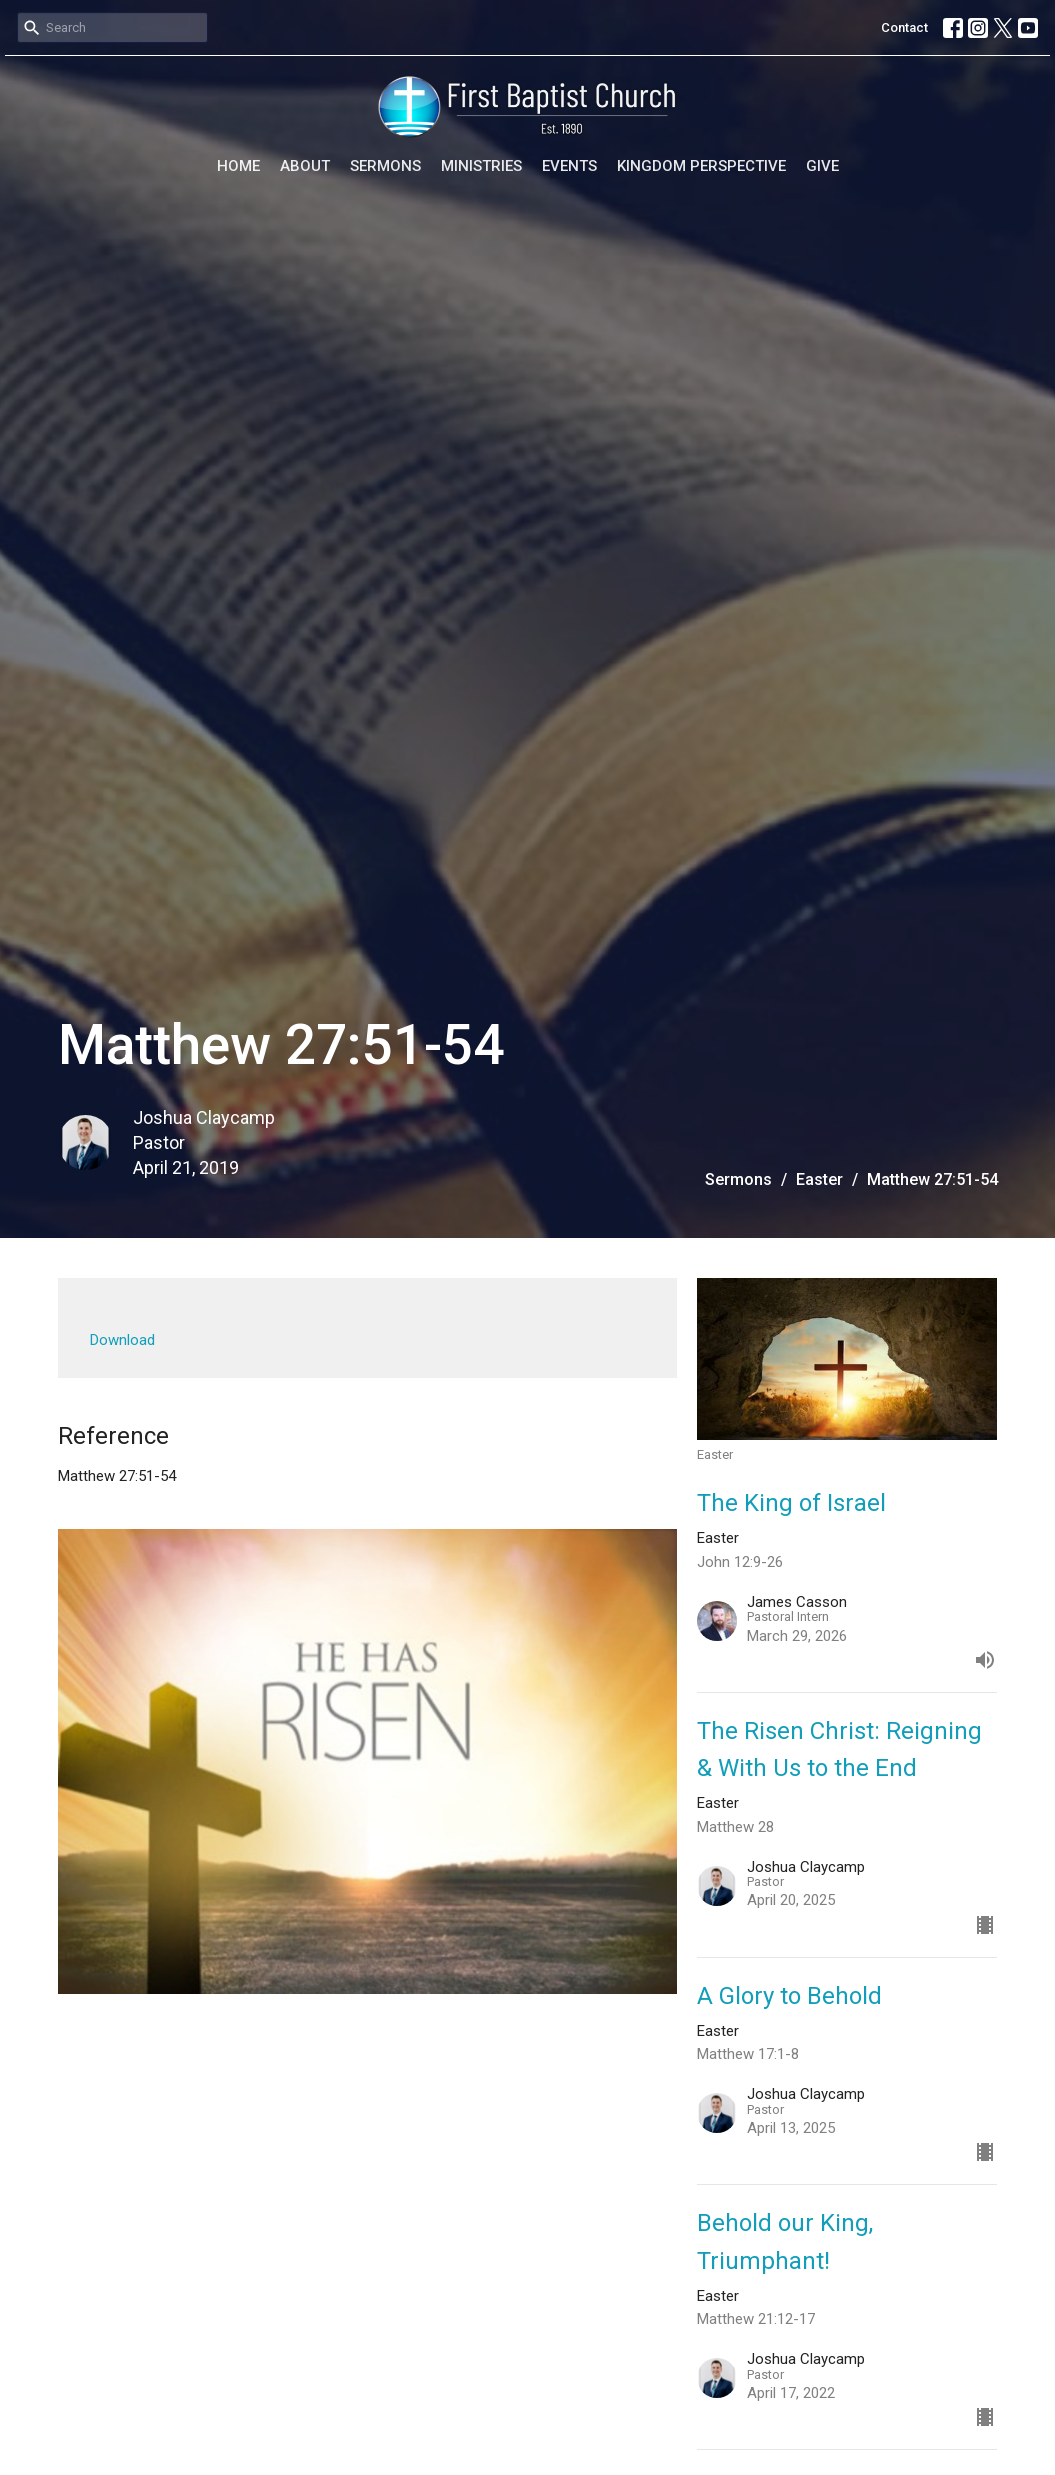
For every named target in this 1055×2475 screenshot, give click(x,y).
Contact (904, 27)
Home (238, 166)
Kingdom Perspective (701, 166)
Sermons (385, 166)
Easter (819, 1179)
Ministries (481, 166)
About (305, 166)
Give (822, 166)
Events (569, 166)
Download (122, 1340)
